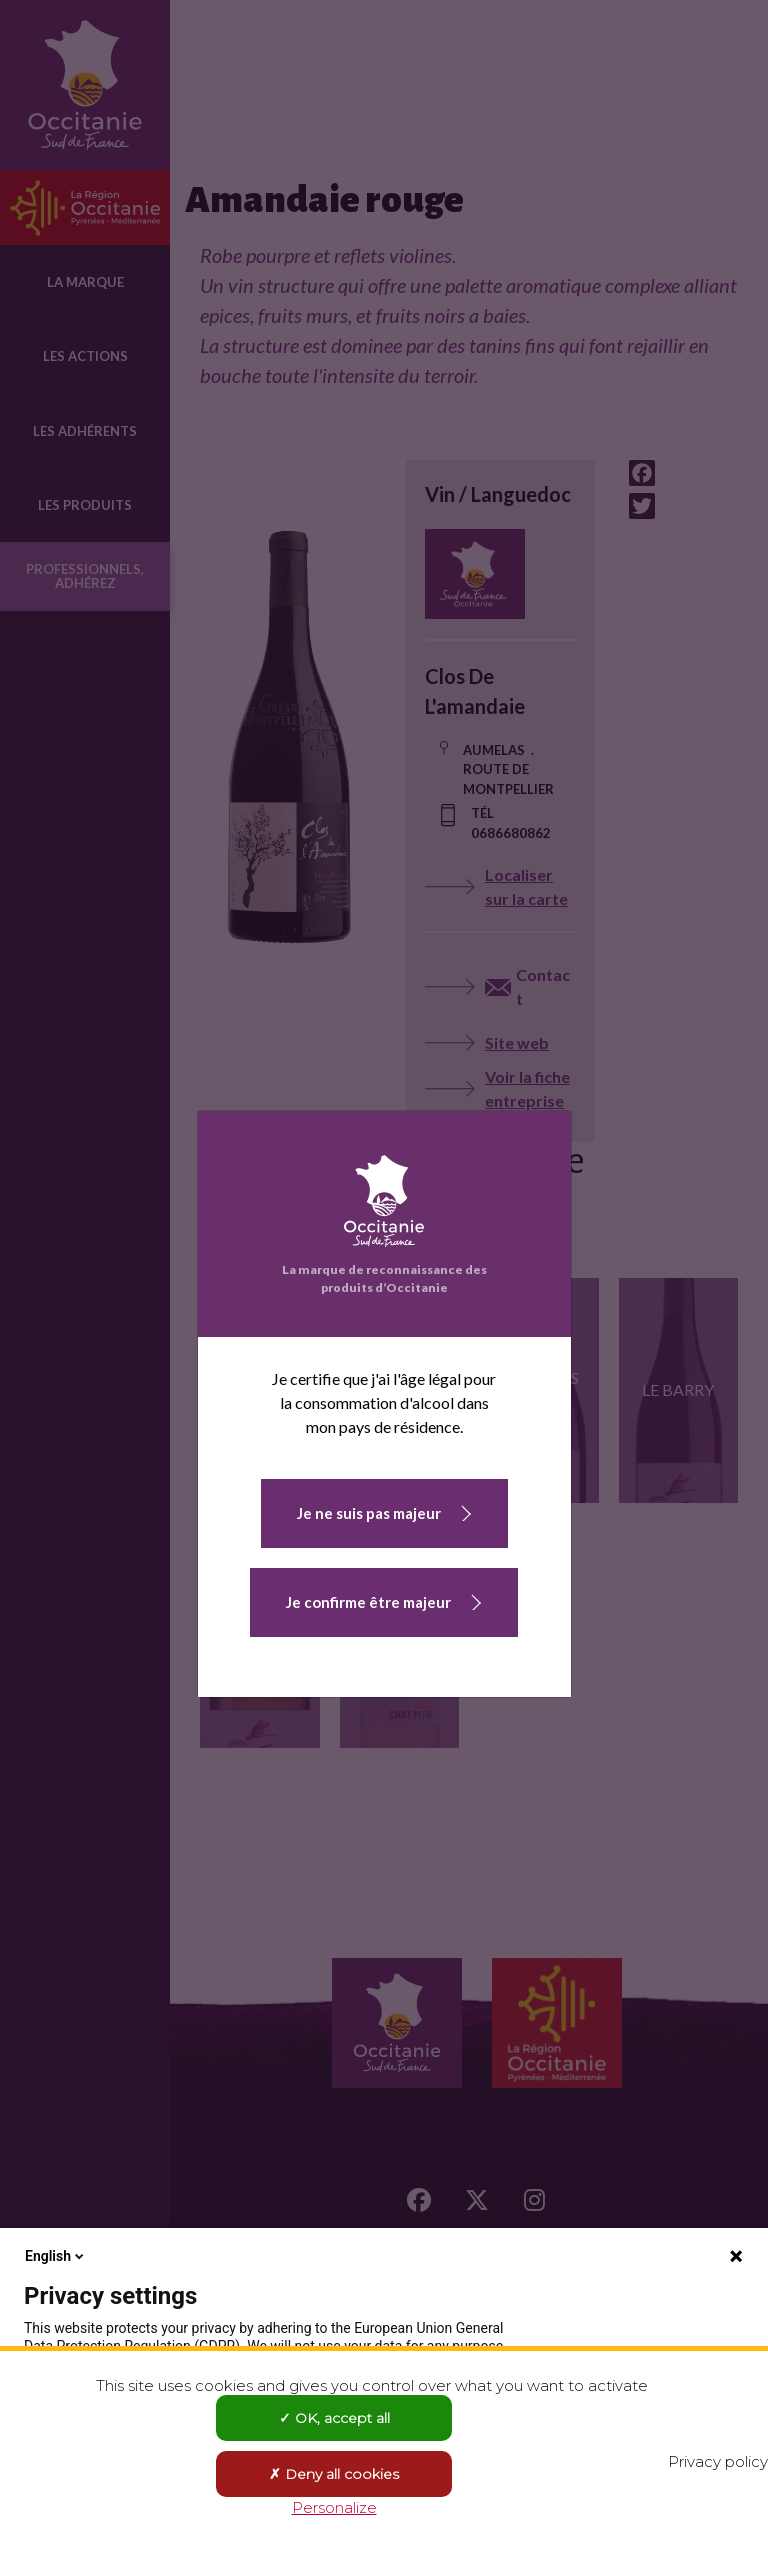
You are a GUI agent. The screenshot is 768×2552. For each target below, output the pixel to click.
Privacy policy (718, 2461)
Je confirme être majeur (368, 1602)
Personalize (334, 2507)
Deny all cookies (334, 2474)
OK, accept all (334, 2418)
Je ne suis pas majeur (369, 1513)
